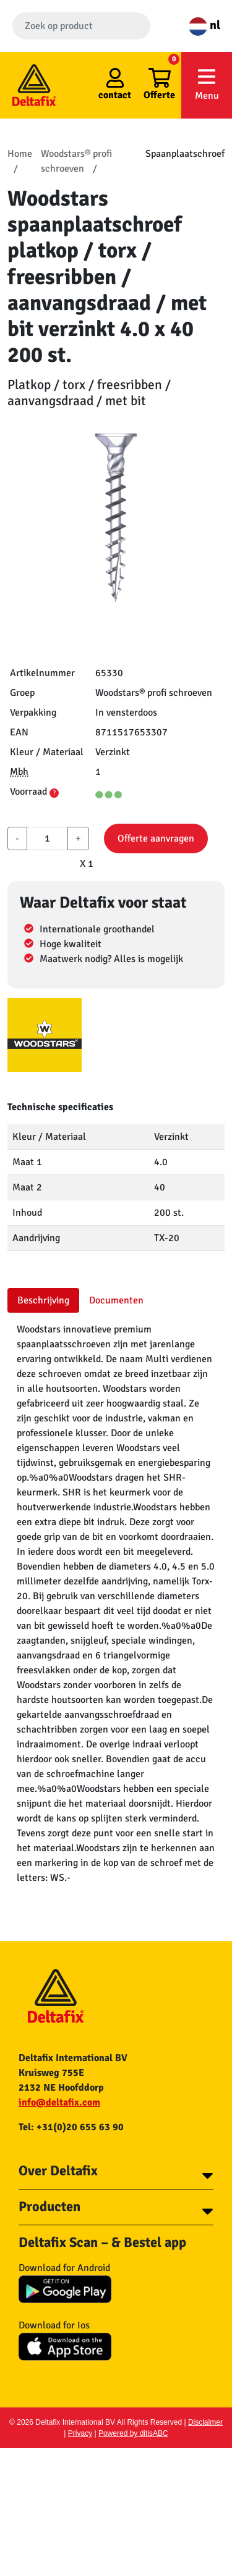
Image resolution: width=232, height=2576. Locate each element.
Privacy (80, 2433)
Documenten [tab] (116, 1300)
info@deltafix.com (59, 2102)
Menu (206, 84)
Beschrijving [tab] (43, 1300)
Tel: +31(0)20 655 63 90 (71, 2127)
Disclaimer (205, 2422)
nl (204, 25)
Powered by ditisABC (133, 2433)
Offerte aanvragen (156, 838)
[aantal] (47, 838)
